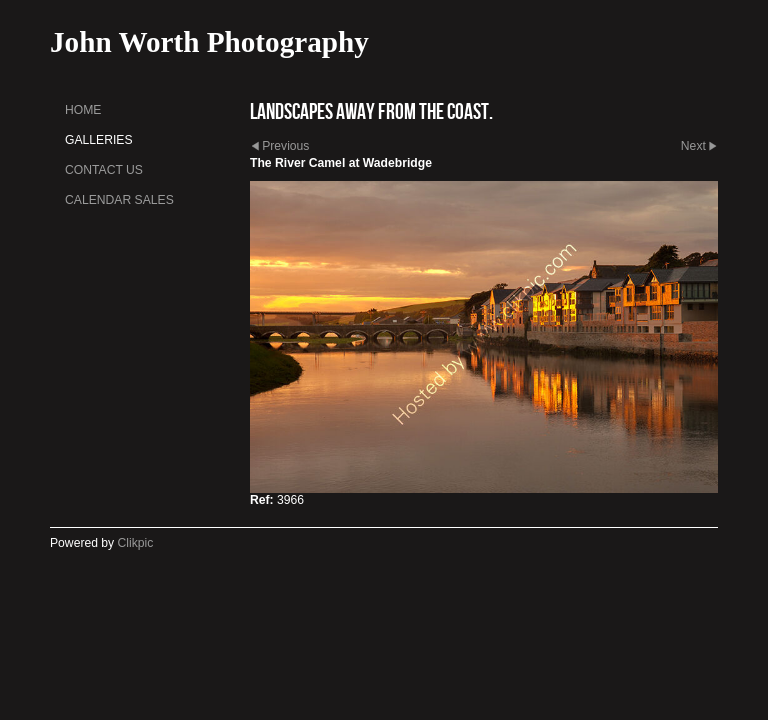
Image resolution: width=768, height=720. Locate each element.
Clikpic (136, 543)
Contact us (104, 170)
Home (83, 110)
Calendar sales (119, 200)
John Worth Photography (209, 42)
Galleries (99, 140)
